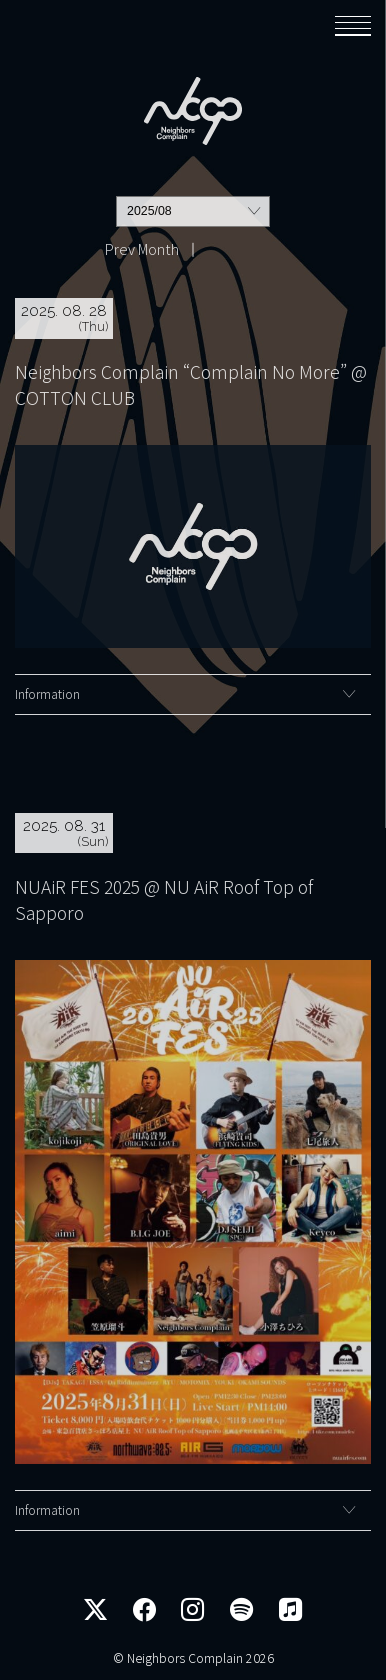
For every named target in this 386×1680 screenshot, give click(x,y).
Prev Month (142, 248)
